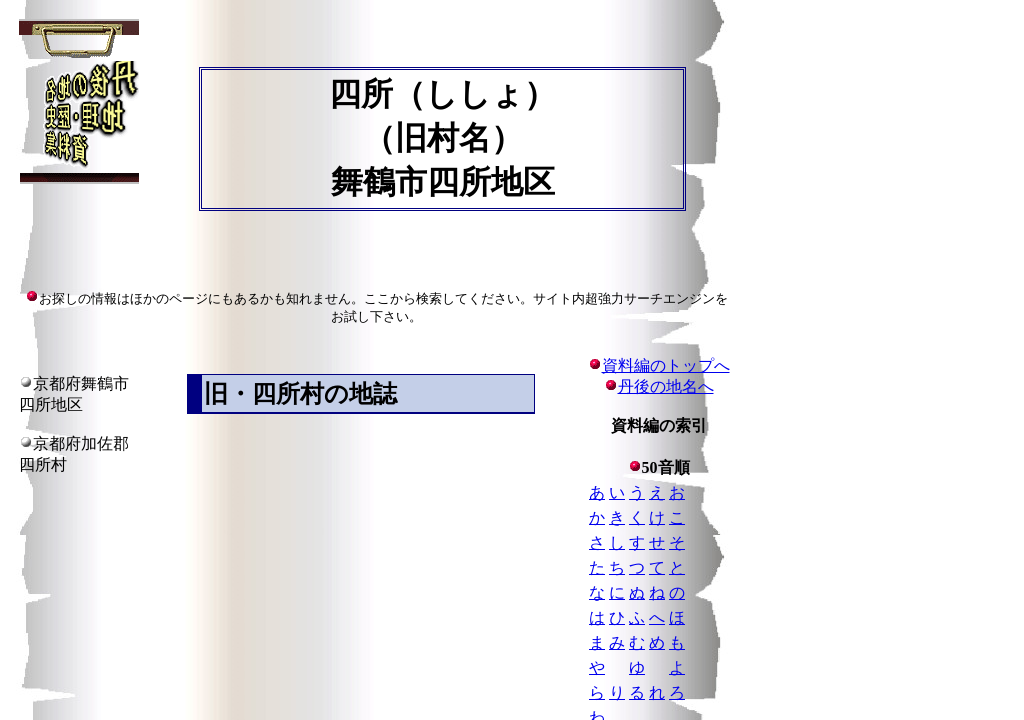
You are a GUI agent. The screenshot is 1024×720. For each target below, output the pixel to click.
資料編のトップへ (659, 365)
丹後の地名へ (666, 386)
